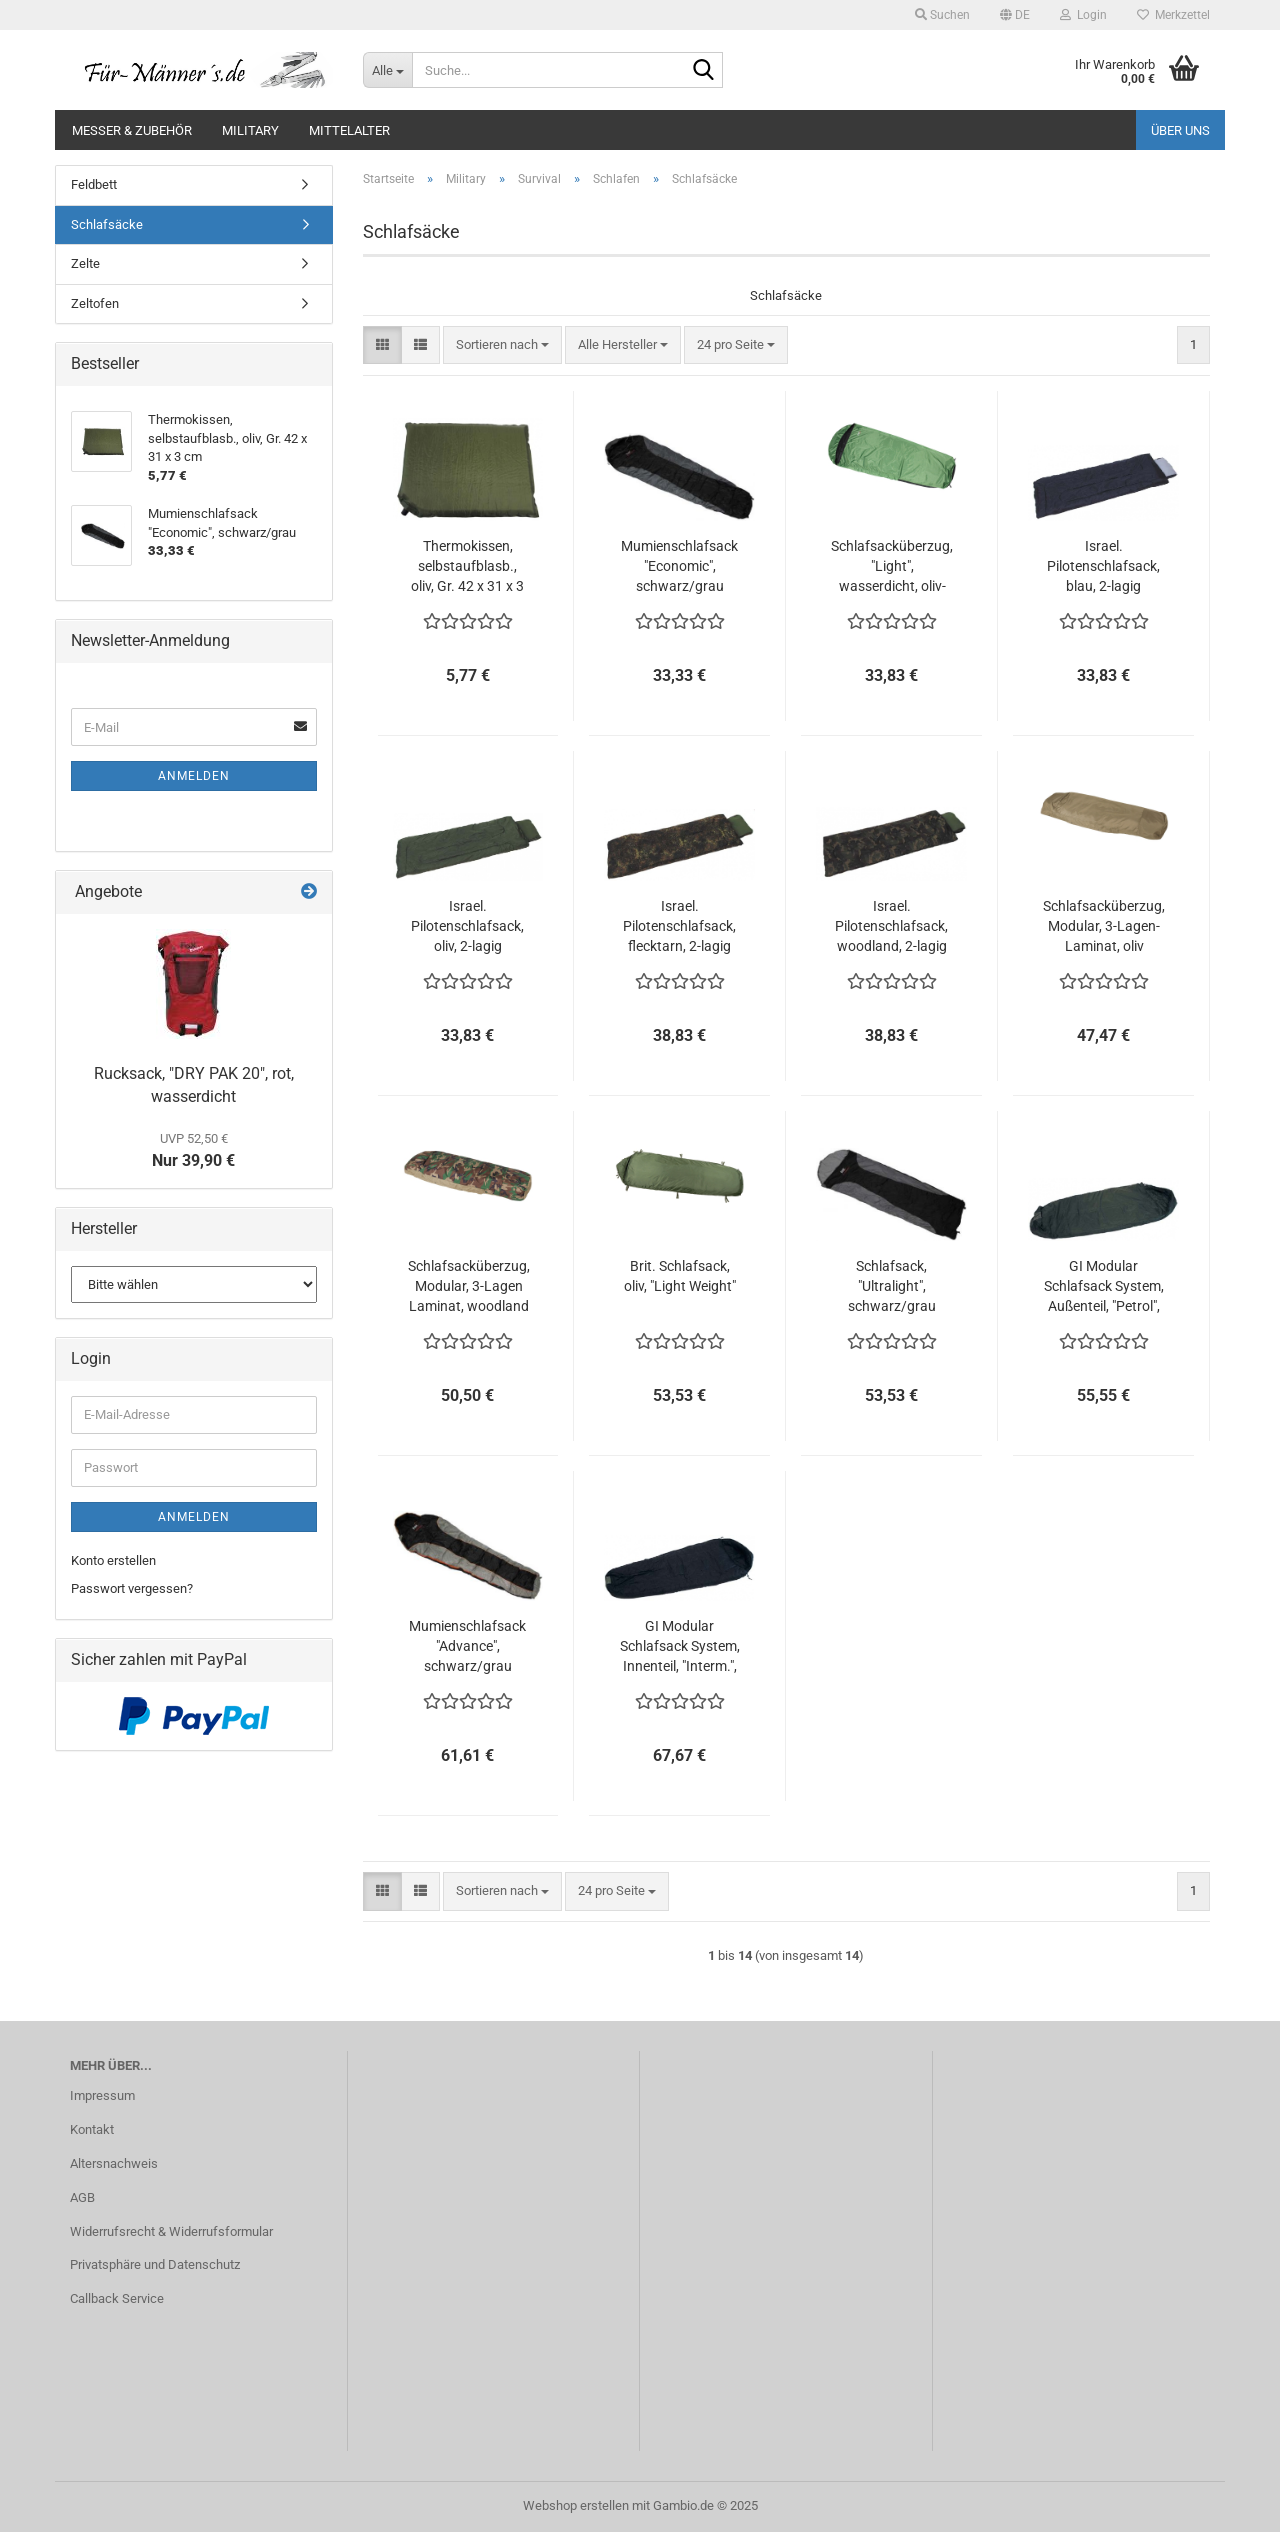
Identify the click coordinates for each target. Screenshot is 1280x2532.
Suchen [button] (942, 15)
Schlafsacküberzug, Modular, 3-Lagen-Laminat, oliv (1104, 926)
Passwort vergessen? (132, 1588)
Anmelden (194, 776)
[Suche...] (387, 70)
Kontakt (92, 2129)
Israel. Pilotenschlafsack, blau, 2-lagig (1103, 566)
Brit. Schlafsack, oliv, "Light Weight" (680, 1276)
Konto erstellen (113, 1560)
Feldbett (94, 184)
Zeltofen (95, 303)
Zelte (85, 263)
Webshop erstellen (576, 2505)
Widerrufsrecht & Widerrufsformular (171, 2231)
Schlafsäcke (107, 224)
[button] (1015, 15)
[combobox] (502, 345)
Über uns (1180, 130)
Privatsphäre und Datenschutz (155, 2264)
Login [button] (1083, 15)
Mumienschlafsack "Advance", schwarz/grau (467, 1646)
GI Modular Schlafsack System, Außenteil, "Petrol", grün (1104, 1287)
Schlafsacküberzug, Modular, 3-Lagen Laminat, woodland (469, 1286)
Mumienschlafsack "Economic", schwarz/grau (679, 566)
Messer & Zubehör (132, 130)
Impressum (102, 2095)
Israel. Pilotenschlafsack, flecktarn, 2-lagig (679, 926)
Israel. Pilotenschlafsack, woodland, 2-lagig (891, 926)
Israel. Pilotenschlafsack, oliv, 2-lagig (467, 926)
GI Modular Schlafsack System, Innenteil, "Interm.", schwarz (680, 1647)
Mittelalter (349, 130)
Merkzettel (1173, 15)
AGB (82, 2197)
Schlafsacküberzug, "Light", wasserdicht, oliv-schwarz (892, 567)
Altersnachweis (114, 2163)
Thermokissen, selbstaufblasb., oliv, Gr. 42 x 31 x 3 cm (467, 567)
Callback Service (117, 2298)
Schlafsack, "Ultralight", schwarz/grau (892, 1286)
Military (250, 130)
